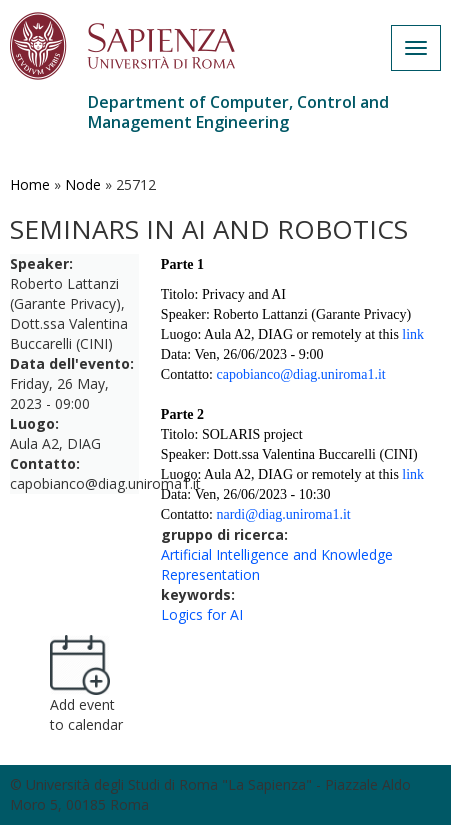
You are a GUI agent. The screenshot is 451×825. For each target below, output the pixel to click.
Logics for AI (202, 614)
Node (83, 184)
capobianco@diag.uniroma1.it (300, 374)
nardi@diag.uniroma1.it (283, 514)
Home (30, 184)
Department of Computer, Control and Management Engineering (238, 112)
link (413, 334)
